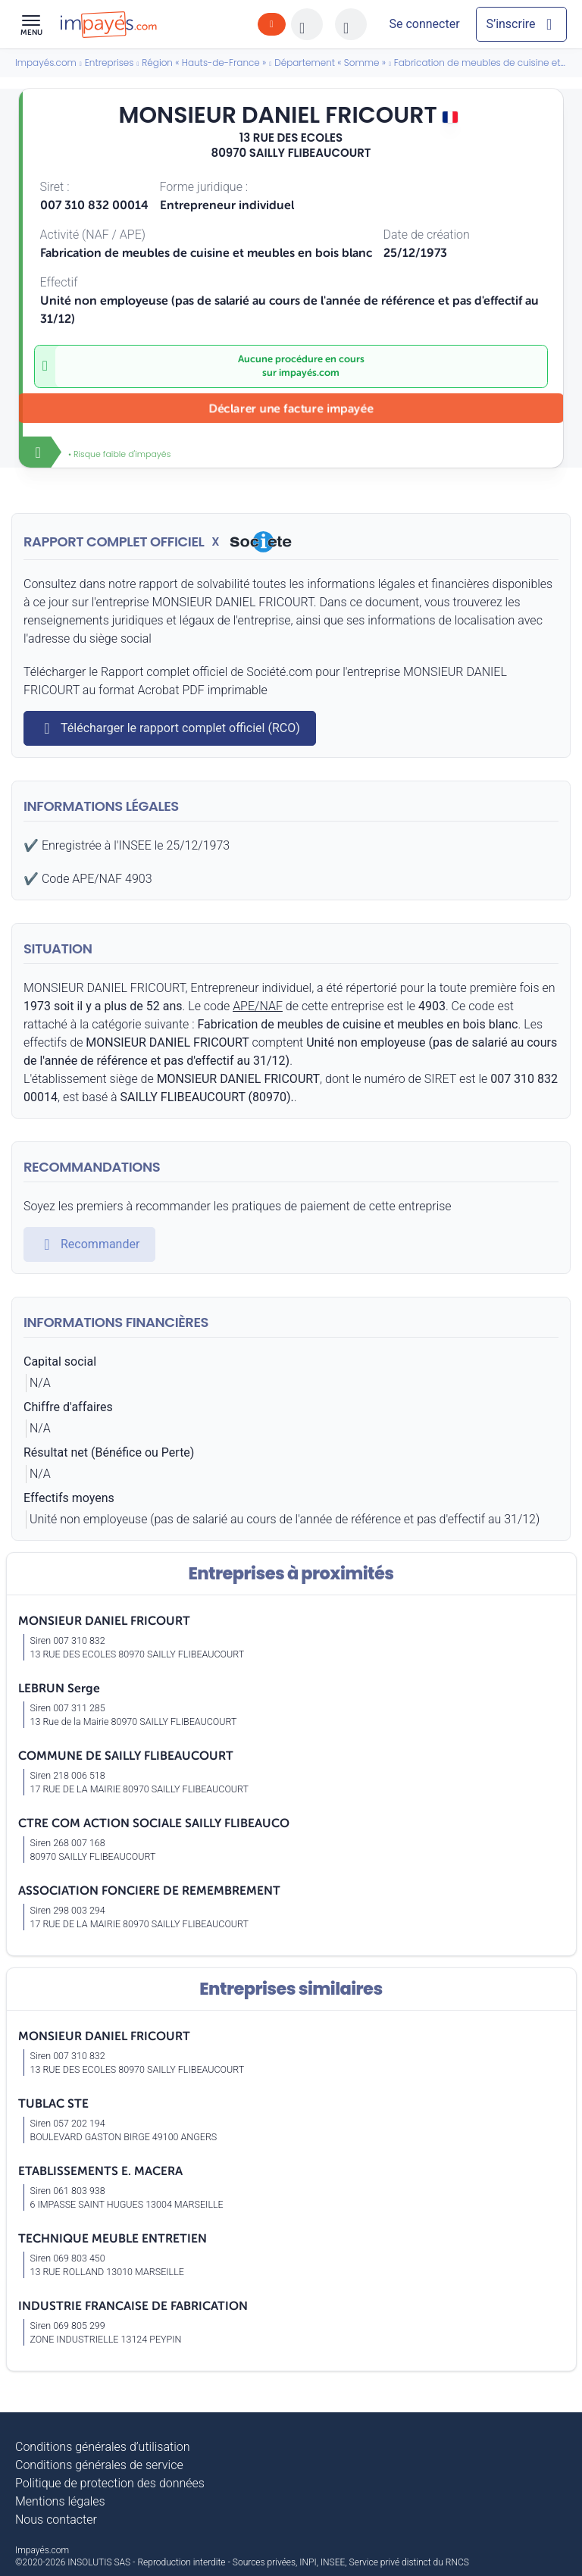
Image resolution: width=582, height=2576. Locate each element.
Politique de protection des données (110, 2483)
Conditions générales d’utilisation (102, 2447)
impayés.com (309, 373)
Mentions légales (60, 2501)
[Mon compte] (424, 24)
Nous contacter (56, 2519)
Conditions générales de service (99, 2465)
